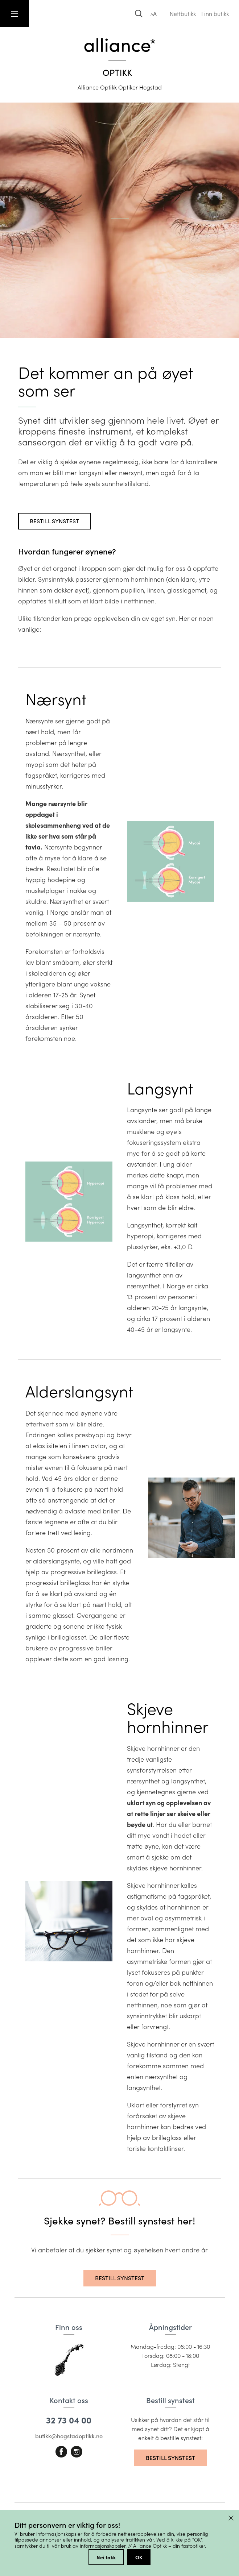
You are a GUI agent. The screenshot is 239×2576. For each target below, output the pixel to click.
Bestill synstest (54, 521)
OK (139, 2557)
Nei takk (106, 2557)
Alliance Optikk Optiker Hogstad (120, 87)
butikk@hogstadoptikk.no (69, 2436)
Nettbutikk (183, 13)
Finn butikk (215, 13)
